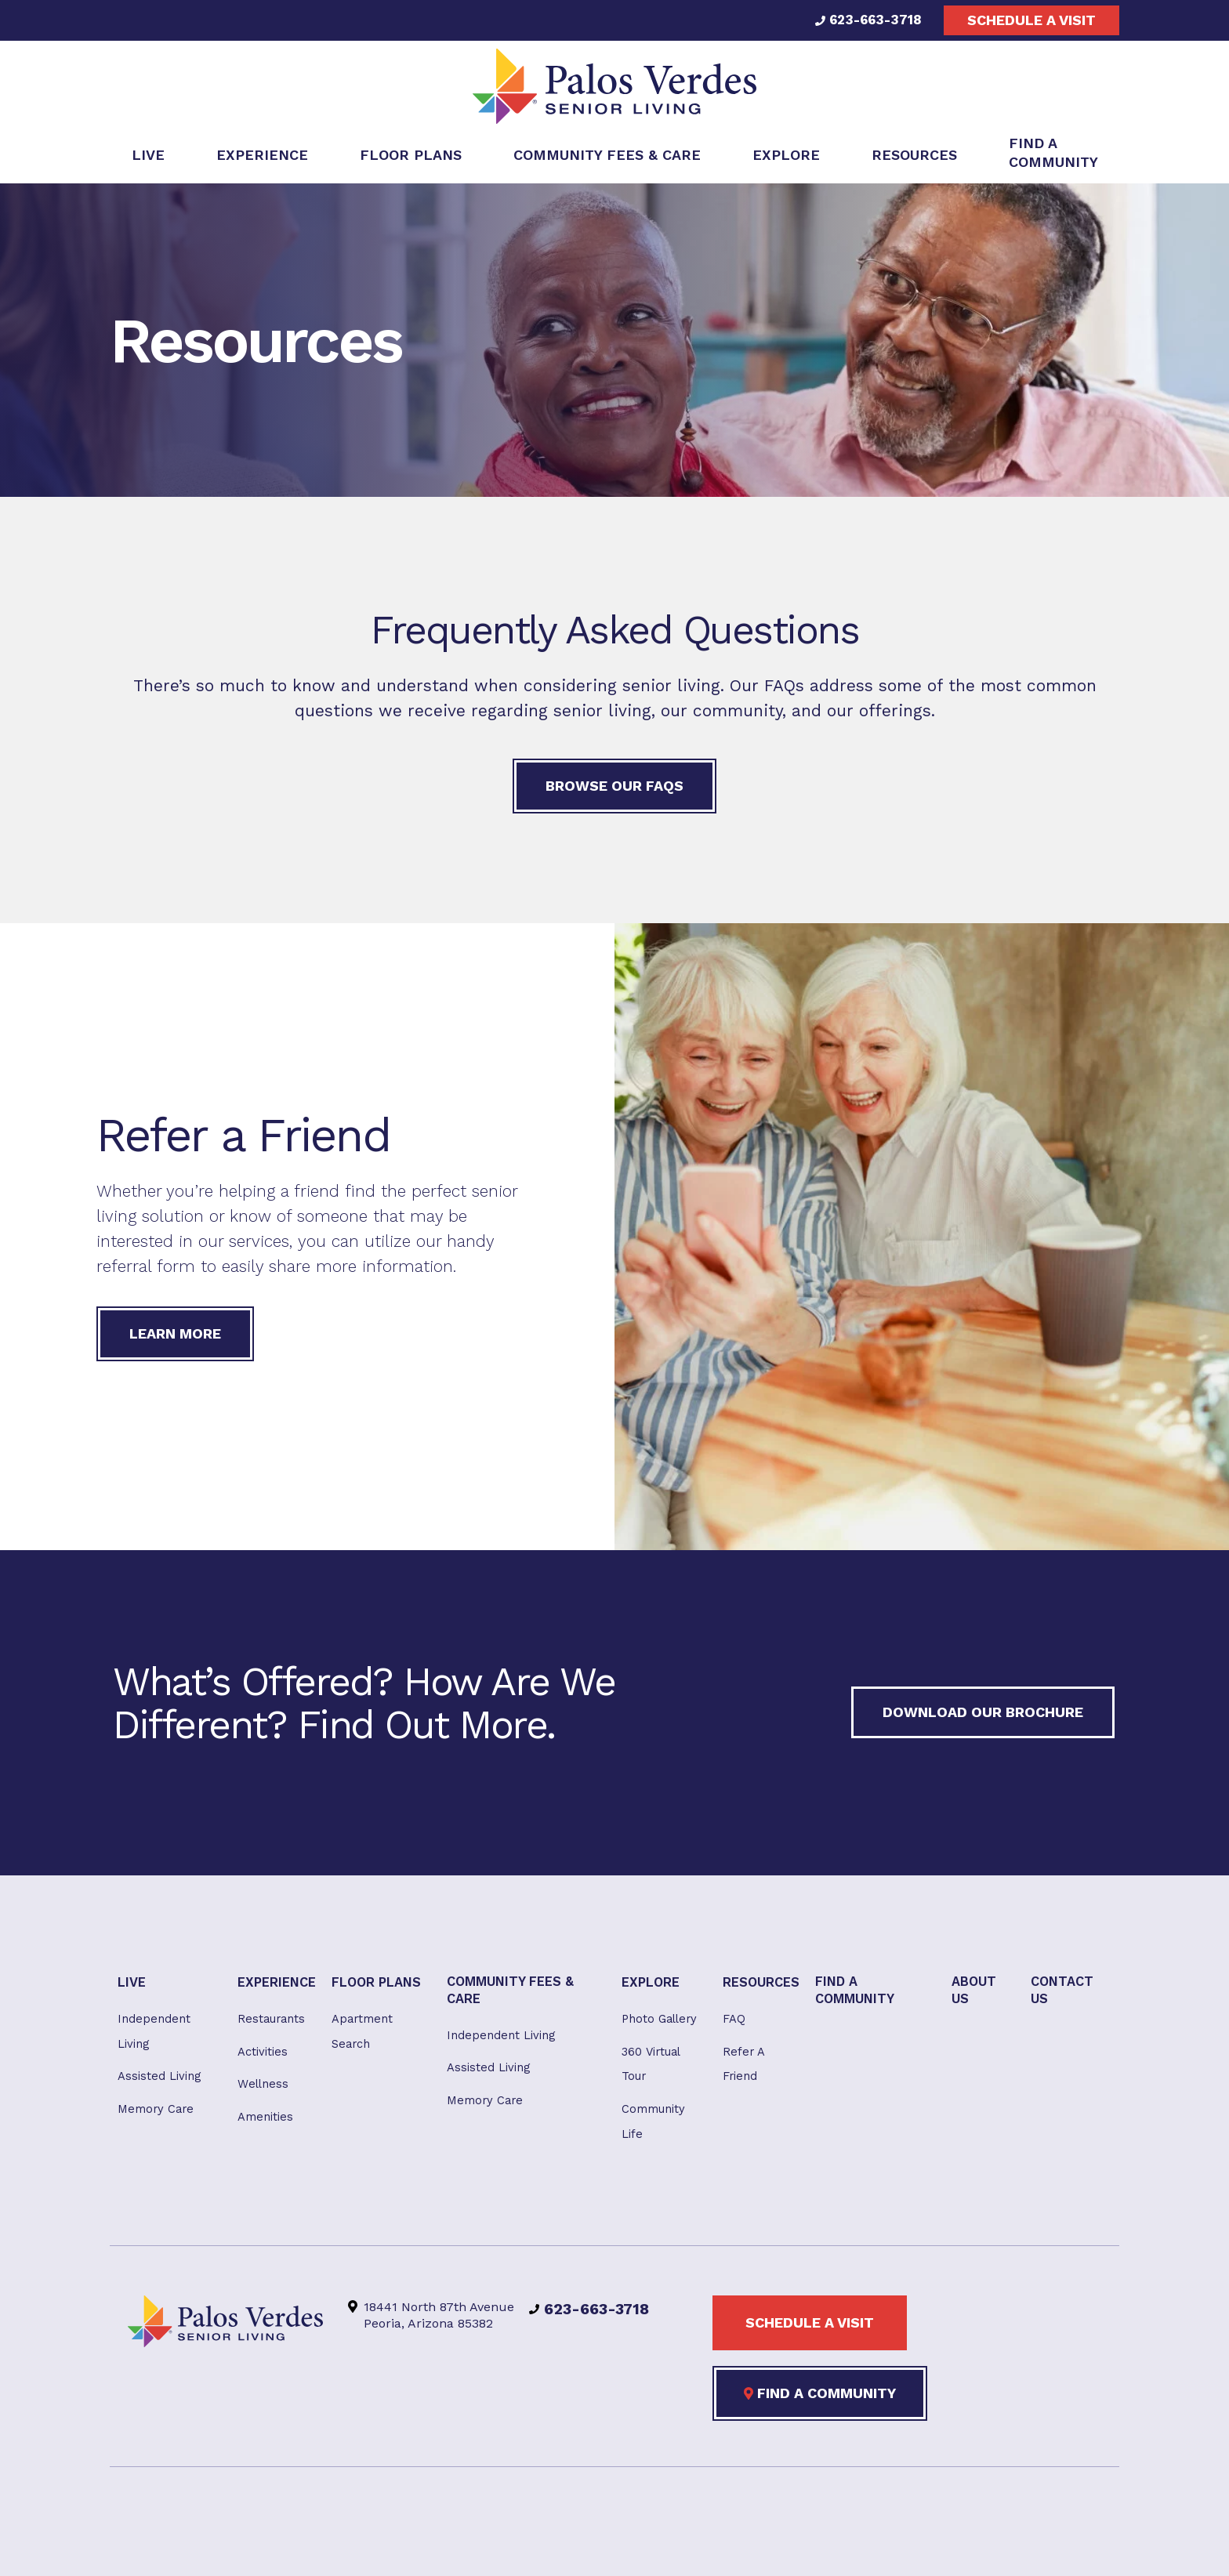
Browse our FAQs (614, 791)
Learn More (175, 1338)
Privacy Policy (608, 2545)
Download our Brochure (983, 1717)
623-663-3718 (866, 20)
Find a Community (820, 2411)
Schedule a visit (1031, 20)
